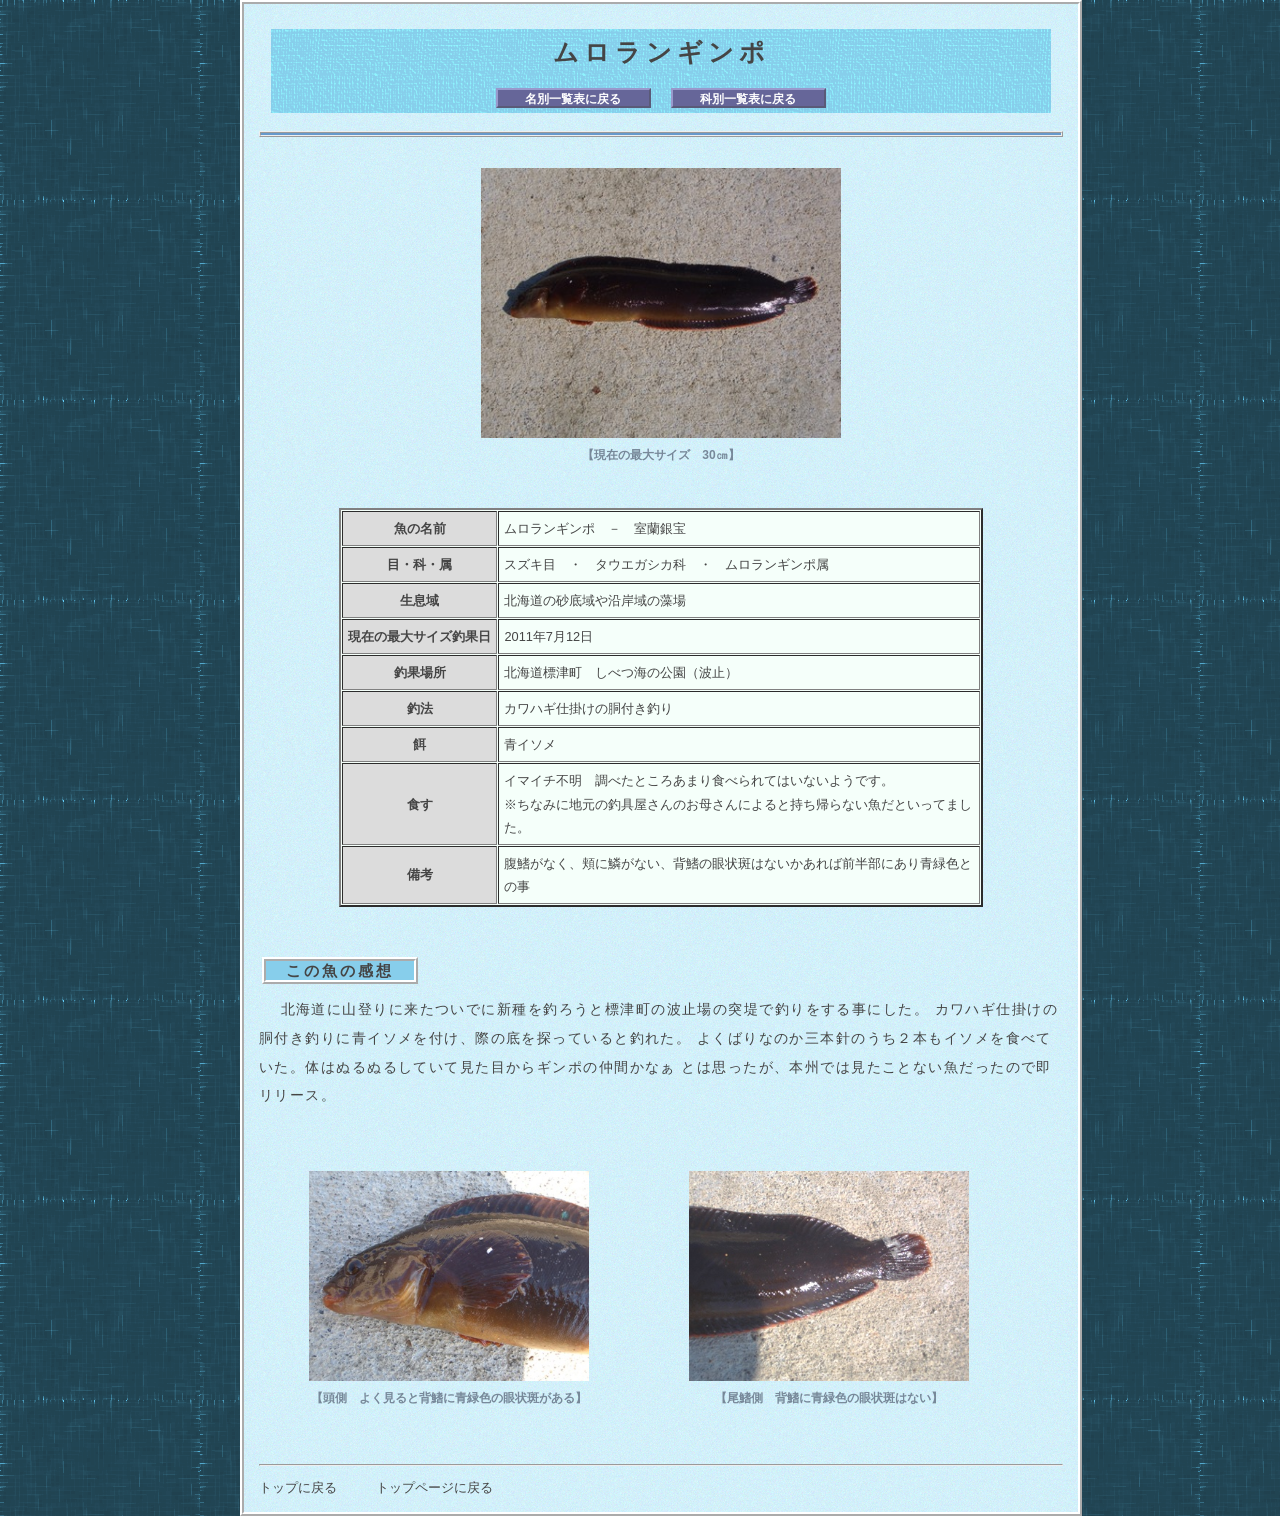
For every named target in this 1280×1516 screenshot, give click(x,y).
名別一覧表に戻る (573, 99)
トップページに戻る (434, 1487)
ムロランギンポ (661, 52)
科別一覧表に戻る (748, 99)
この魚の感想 (340, 970)
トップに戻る (298, 1487)
